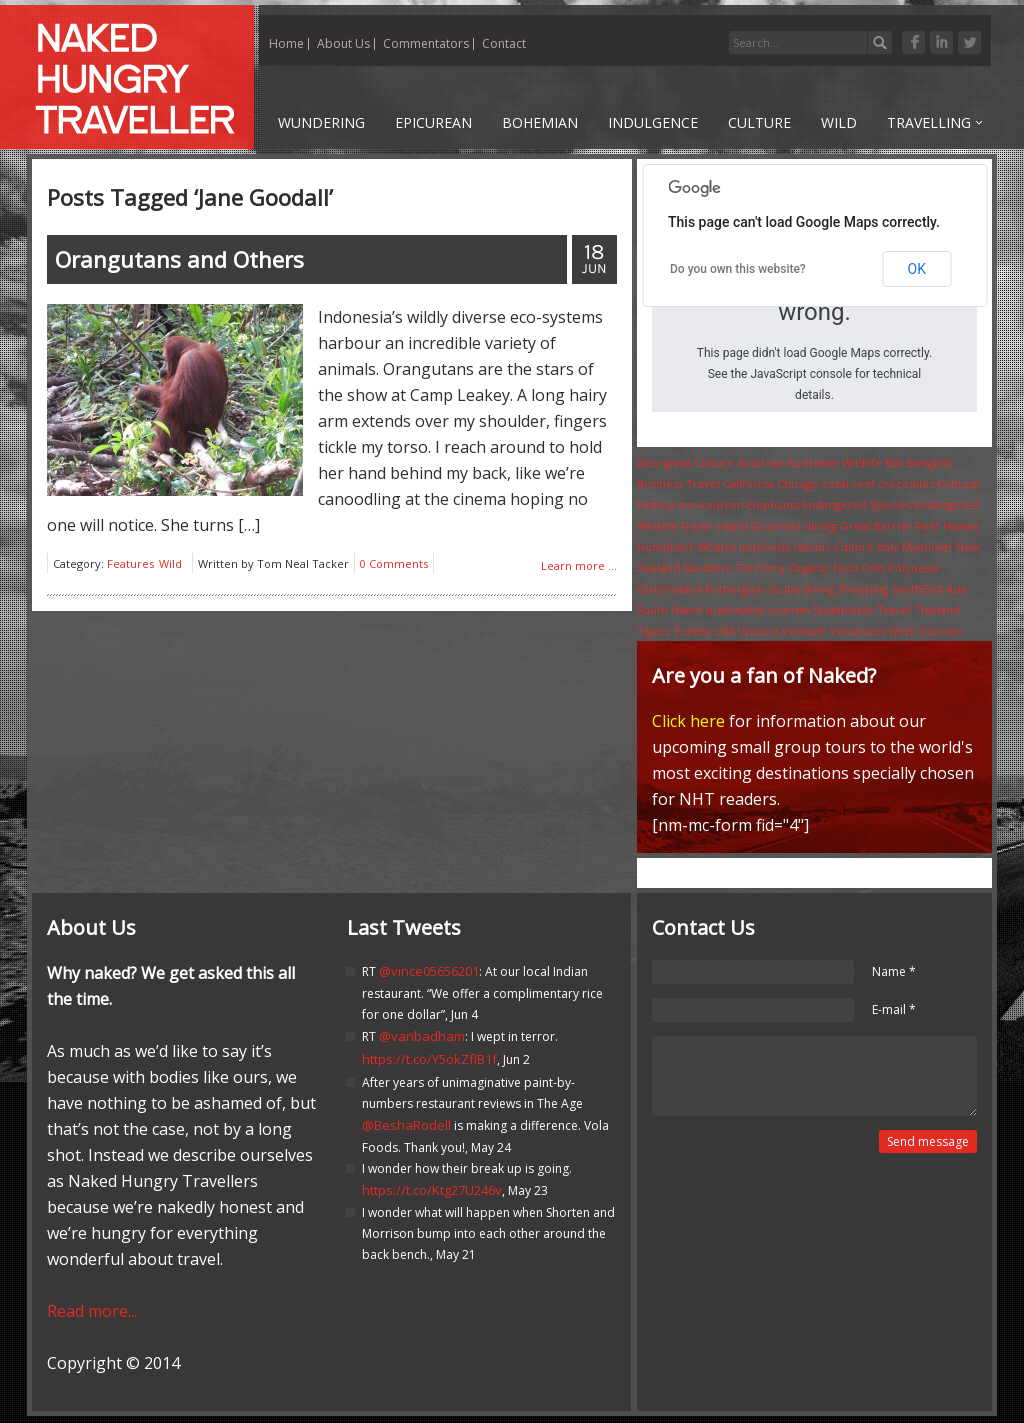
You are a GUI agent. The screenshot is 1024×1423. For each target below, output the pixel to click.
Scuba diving (801, 588)
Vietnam (804, 630)
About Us (343, 43)
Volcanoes (857, 630)
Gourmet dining (794, 525)
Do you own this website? (738, 269)
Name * (894, 971)
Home (286, 43)
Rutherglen (735, 588)
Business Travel (678, 483)
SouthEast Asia (929, 588)
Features (130, 563)
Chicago (798, 483)
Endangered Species (856, 504)
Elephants (773, 504)
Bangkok (929, 462)
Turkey (692, 630)
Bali (894, 462)
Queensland (669, 588)
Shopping (863, 588)
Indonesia (765, 546)
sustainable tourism (757, 609)
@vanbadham (422, 1036)
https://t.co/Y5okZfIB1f (429, 1059)
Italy (888, 546)
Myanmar (927, 546)
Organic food (823, 567)
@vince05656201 (429, 971)
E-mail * (894, 1009)
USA (724, 630)
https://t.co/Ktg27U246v (432, 1190)
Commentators (426, 43)
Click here (688, 721)
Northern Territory (734, 567)
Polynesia (913, 567)
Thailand (937, 609)
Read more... (92, 1311)
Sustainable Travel (862, 609)
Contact (504, 43)
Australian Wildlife (834, 462)
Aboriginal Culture (685, 462)
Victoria (758, 630)
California (748, 483)
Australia (760, 462)
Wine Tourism (925, 630)
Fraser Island (714, 525)
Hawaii (960, 525)
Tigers (653, 630)
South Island (669, 609)
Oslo (873, 567)
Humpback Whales (686, 546)
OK (917, 269)
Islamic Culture (834, 546)
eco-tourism (711, 504)
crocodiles (906, 483)
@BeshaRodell (406, 1125)
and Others (179, 259)
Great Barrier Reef (890, 525)
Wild (170, 563)
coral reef (848, 483)
